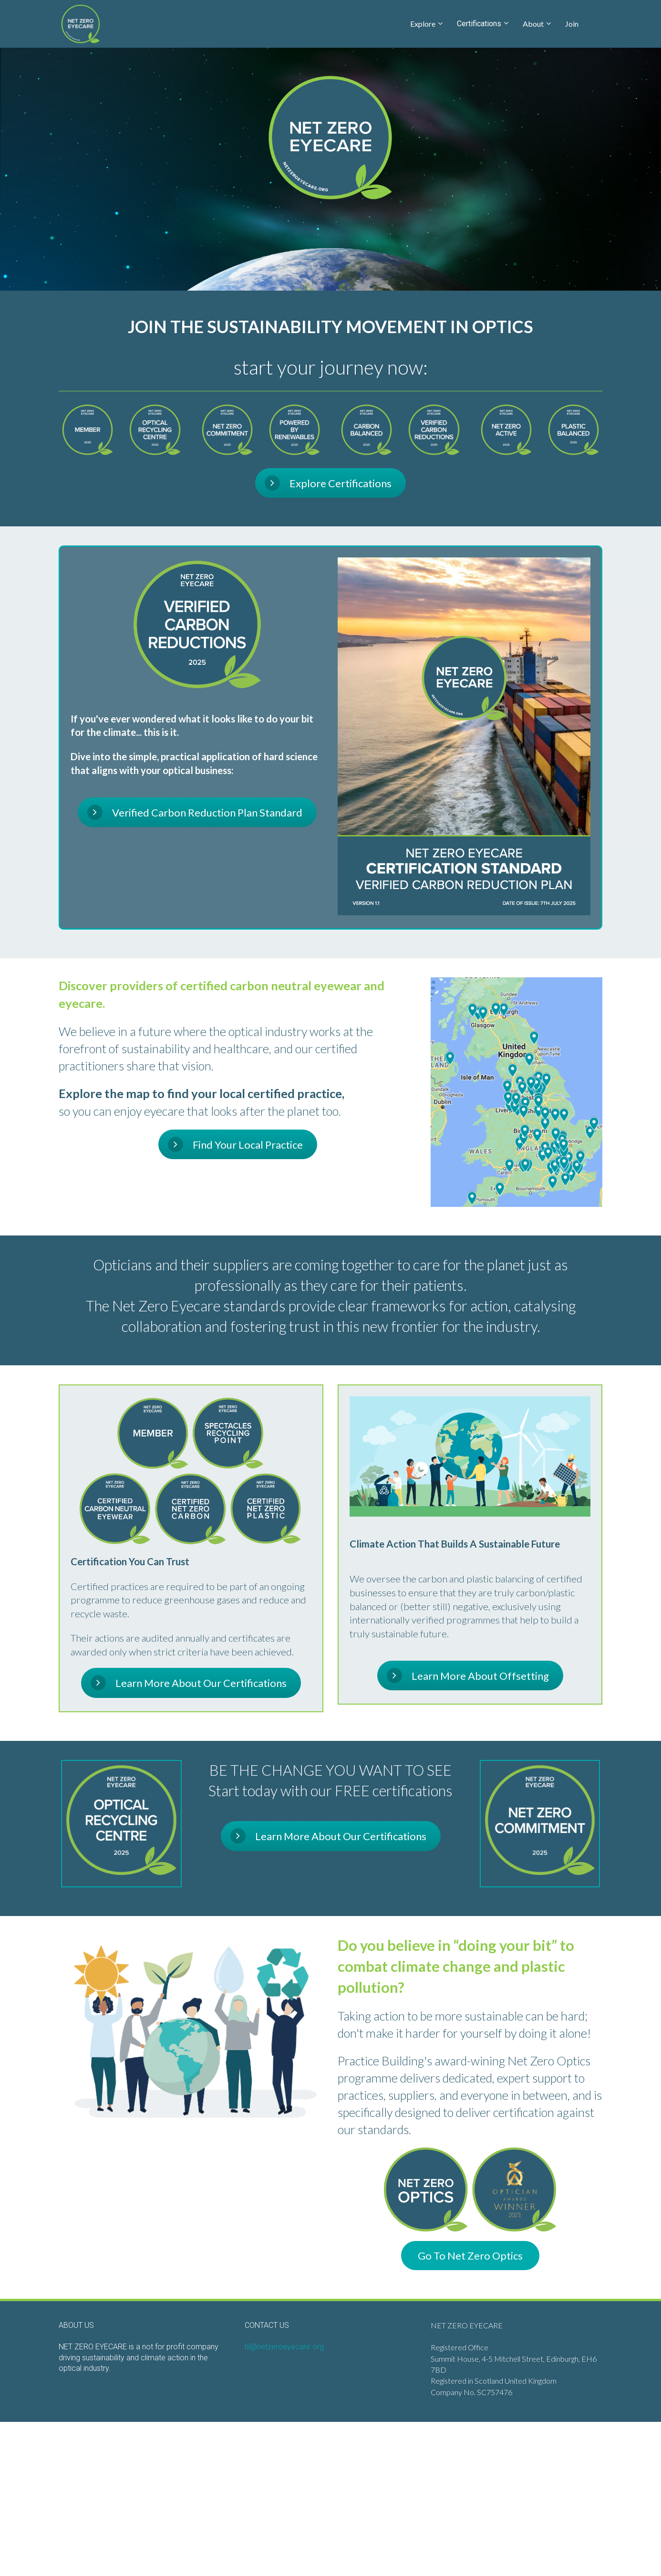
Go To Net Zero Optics (470, 2255)
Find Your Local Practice (235, 1144)
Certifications (479, 23)
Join (571, 23)
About (533, 23)
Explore (422, 23)
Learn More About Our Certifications (189, 1682)
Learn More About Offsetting (468, 1675)
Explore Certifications (328, 483)
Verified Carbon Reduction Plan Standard (194, 812)
